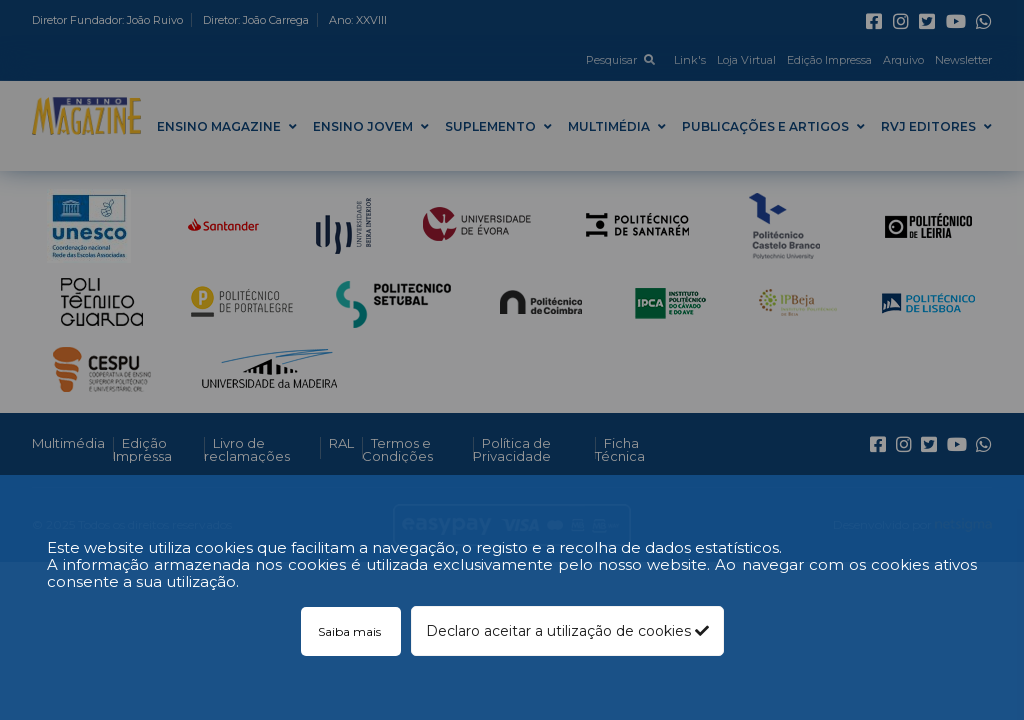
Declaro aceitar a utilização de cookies (567, 631)
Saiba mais (351, 631)
